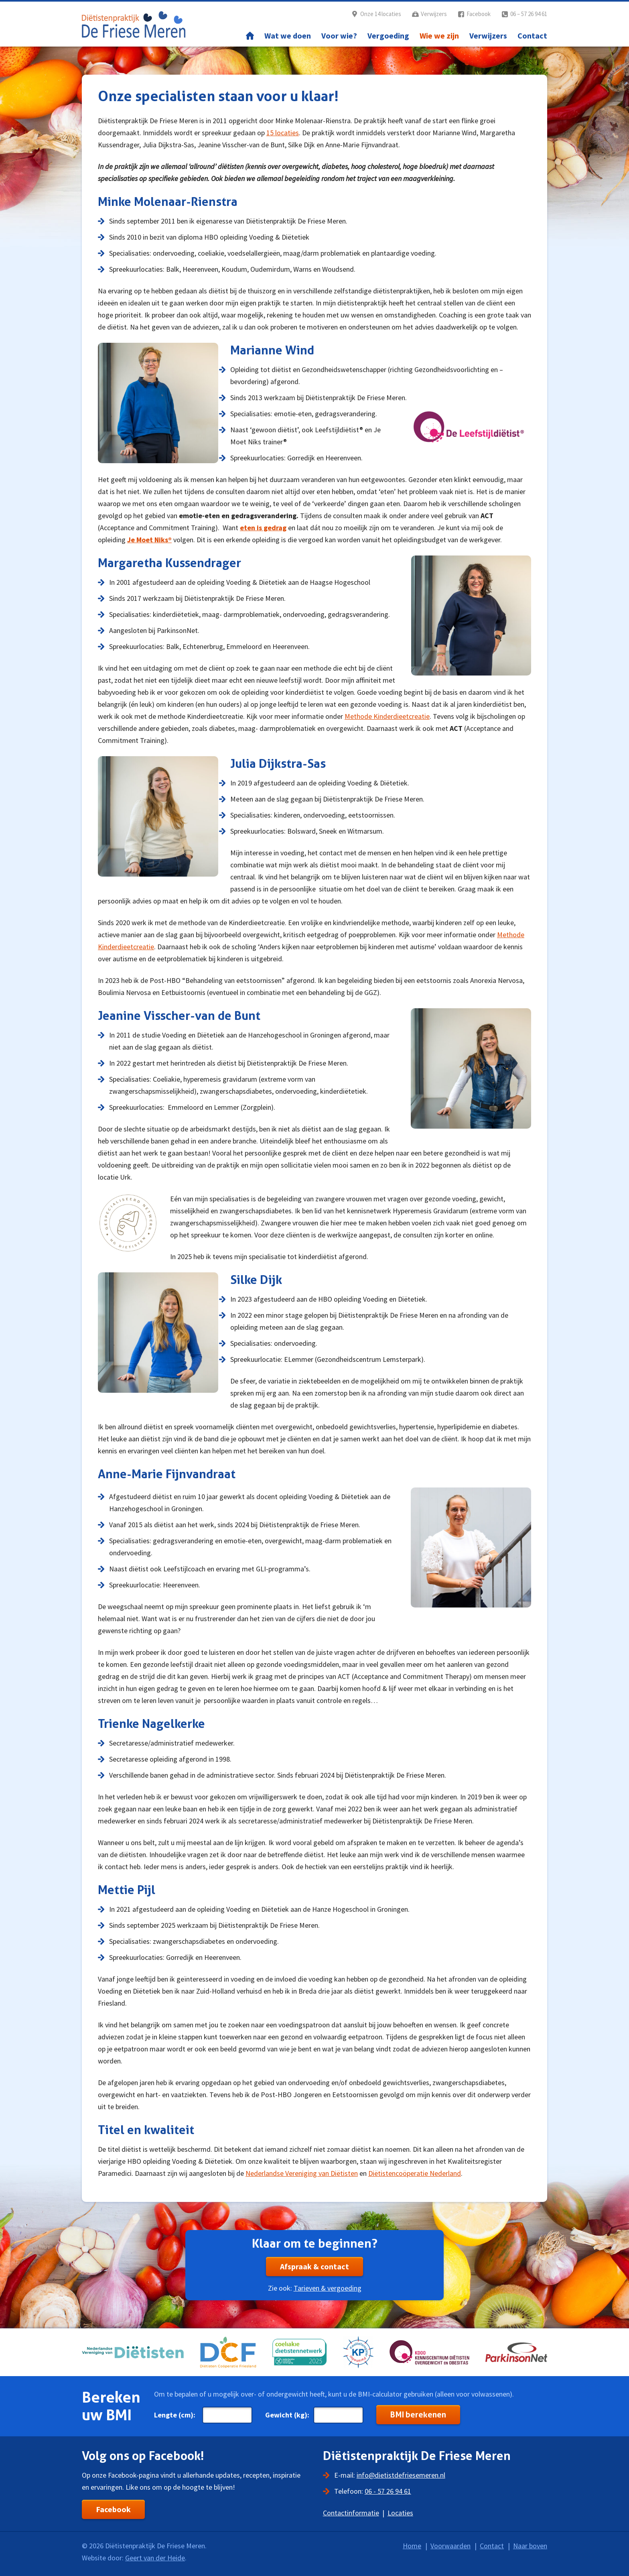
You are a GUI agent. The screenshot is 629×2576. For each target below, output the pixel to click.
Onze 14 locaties (380, 14)
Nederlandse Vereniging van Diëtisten (302, 2173)
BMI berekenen (418, 2414)
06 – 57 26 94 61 (528, 14)
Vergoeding (388, 36)
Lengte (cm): (174, 2414)
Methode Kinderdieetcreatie (387, 716)
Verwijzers (434, 14)
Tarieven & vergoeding (327, 2288)
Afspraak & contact (314, 2266)
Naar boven (530, 2545)
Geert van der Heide (155, 2557)
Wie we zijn (439, 36)
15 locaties (282, 132)
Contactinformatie (351, 2512)
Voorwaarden (450, 2545)
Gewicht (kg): (287, 2414)
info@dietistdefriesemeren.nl (401, 2475)
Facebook (479, 14)
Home (250, 36)
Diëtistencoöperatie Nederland (414, 2173)
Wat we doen (287, 36)
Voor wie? (339, 36)
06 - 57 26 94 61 (388, 2491)
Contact (532, 36)
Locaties (400, 2512)
